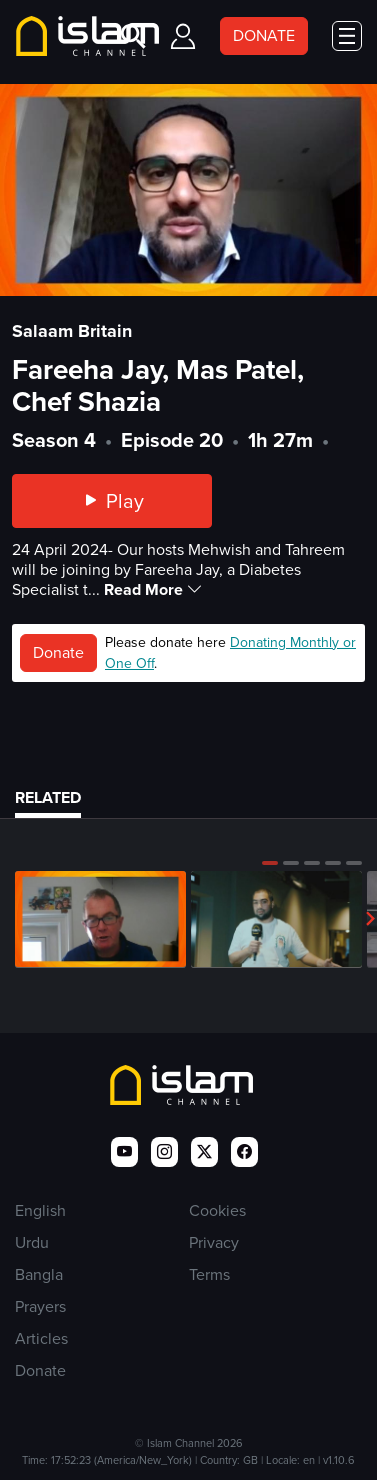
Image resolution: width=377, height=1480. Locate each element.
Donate (58, 652)
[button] (270, 863)
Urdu (32, 1242)
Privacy (214, 1242)
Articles (41, 1338)
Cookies (217, 1210)
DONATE (264, 35)
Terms (209, 1274)
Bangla (39, 1274)
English (40, 1210)
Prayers (40, 1306)
